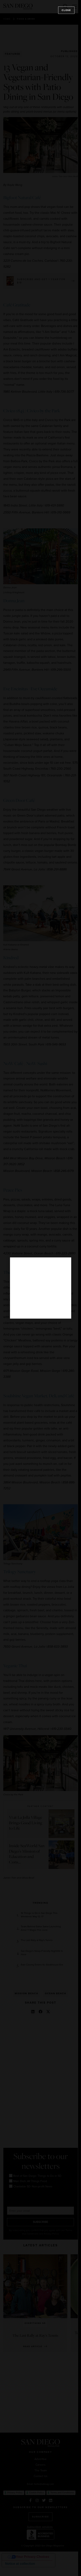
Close (66, 10)
